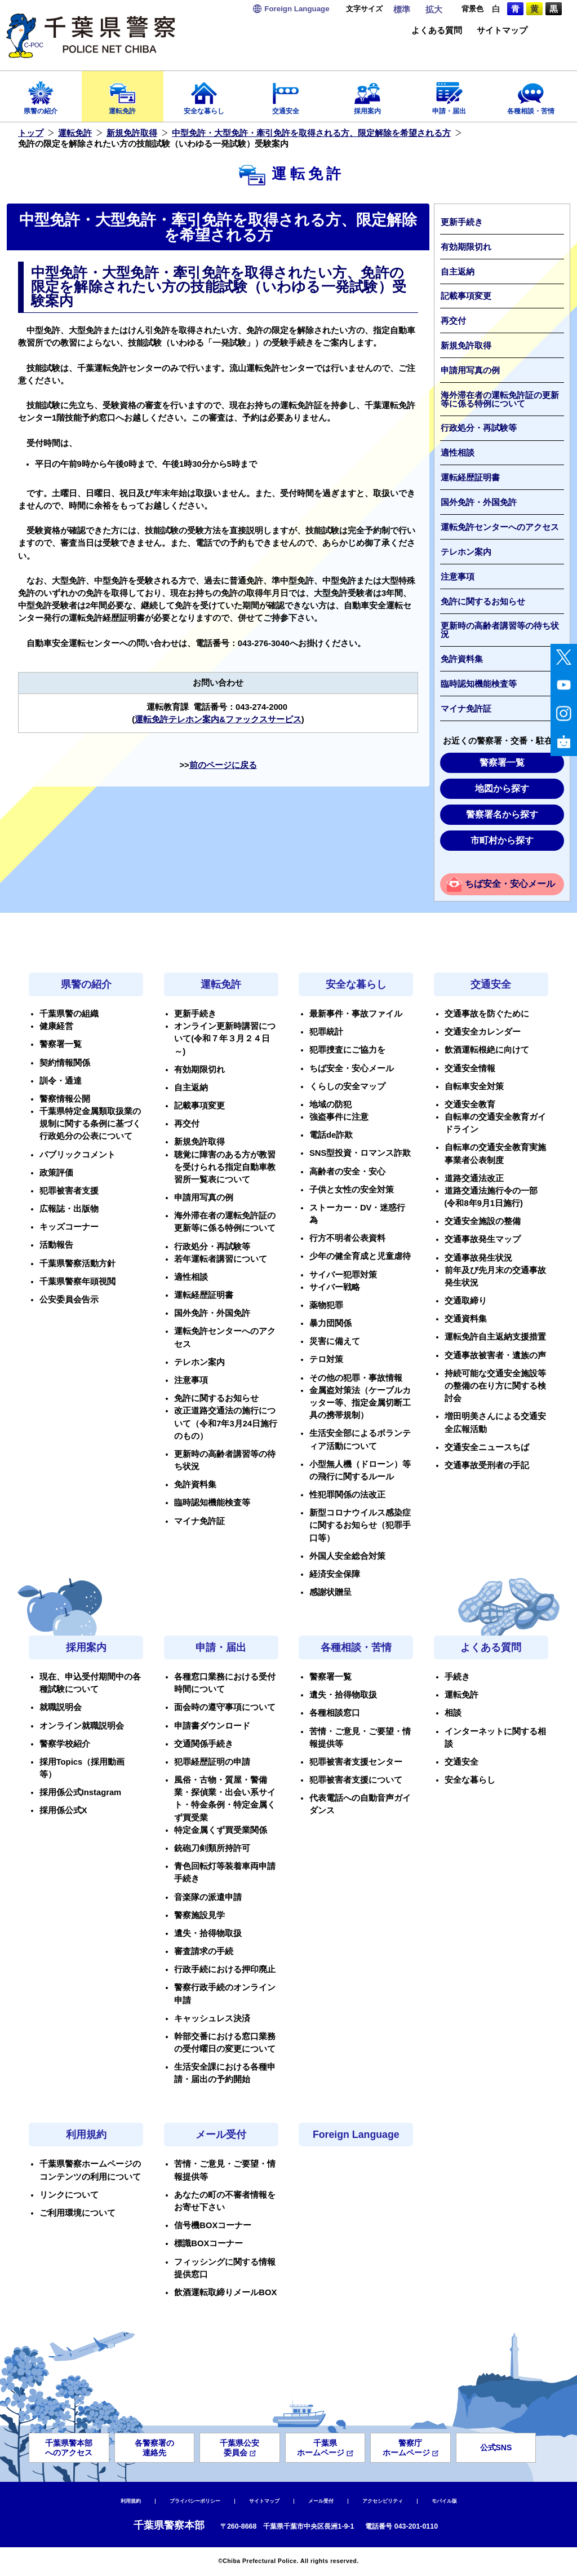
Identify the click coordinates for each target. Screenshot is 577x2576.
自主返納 (457, 271)
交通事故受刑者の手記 (487, 1465)
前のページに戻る (223, 765)
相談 (453, 1712)
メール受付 (221, 2134)
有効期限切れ (466, 246)
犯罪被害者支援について (355, 1779)
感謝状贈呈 (330, 1592)
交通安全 (286, 94)
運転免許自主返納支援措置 (495, 1336)
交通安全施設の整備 (483, 1221)
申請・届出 (449, 94)
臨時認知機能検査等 (479, 683)
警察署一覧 (502, 762)
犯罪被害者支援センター (355, 1761)
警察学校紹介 (64, 1743)
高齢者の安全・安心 (347, 1171)
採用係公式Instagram (80, 1792)
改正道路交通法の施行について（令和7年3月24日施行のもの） (225, 1423)
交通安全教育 (470, 1104)
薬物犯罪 (326, 1305)
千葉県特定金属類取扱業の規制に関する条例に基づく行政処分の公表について (90, 1124)
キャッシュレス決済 (212, 2018)
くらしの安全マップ (347, 1086)
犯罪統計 (326, 1031)
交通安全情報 (470, 1068)
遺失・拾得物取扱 (208, 1933)
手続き (457, 1676)
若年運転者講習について (220, 1258)
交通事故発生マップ (483, 1239)
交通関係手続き (203, 1743)
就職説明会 (60, 1707)
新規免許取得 (131, 133)
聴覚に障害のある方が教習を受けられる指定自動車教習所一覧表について (225, 1167)
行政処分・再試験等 (479, 427)
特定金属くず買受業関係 (220, 1830)
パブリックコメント (77, 1154)
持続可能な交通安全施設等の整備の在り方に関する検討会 (495, 1386)
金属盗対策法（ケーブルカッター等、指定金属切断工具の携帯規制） (360, 1403)
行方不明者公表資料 (347, 1238)
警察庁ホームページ (410, 2447)
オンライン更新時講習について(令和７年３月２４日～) (225, 1038)
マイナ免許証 (466, 708)
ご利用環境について (77, 2212)
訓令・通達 (60, 1080)
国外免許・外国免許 (479, 502)
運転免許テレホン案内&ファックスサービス (218, 719)
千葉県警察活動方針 (77, 1263)
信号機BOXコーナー (212, 2225)
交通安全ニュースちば (487, 1447)
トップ (30, 133)
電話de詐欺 (331, 1134)
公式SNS (496, 2447)
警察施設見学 (199, 1915)
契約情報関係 (64, 1062)
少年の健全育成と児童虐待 (360, 1256)
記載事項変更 (466, 296)
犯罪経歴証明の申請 (212, 1761)
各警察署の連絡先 (154, 2447)
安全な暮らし (204, 94)
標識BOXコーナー (208, 2243)
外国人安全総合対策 (347, 1556)
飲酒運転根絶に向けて (487, 1049)
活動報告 (56, 1244)
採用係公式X (63, 1810)
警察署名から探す (502, 814)
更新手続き (462, 222)
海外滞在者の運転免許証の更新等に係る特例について (500, 399)
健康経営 (56, 1026)
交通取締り (466, 1300)
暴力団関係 (330, 1323)
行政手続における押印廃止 (225, 1969)
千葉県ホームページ (325, 2447)
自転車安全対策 (474, 1086)
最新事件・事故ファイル (355, 1013)
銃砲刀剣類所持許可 (212, 1848)
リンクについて (69, 2194)
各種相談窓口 (334, 1712)
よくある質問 (436, 30)
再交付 (453, 320)
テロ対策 (326, 1359)
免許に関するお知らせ (483, 601)
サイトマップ (502, 30)
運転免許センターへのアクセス (500, 527)
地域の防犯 (330, 1104)
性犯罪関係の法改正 (347, 1494)
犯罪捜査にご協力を (347, 1049)
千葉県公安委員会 (239, 2447)
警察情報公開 (64, 1098)
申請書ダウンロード (212, 1725)
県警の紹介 (41, 94)
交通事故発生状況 (478, 1257)
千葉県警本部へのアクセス (68, 2447)
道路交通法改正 (474, 1178)
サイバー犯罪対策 (343, 1274)
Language (296, 9)
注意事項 (457, 576)
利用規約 (86, 2134)
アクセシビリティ (382, 2501)
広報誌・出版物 (69, 1208)
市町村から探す (502, 840)
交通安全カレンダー (483, 1031)
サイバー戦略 (334, 1287)
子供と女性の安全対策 (351, 1189)
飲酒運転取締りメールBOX (225, 2292)
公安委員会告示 (69, 1299)
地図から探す (502, 788)
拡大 (433, 9)
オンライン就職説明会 (81, 1725)
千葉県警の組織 (69, 1013)
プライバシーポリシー (195, 2501)
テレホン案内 (466, 551)
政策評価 (56, 1172)
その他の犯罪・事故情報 (355, 1377)
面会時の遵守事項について (225, 1707)
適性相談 (457, 452)
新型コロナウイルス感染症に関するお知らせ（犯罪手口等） (360, 1525)
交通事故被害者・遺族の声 (495, 1355)
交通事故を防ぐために (487, 1013)
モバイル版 (444, 2501)
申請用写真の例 (470, 370)
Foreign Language (356, 2134)
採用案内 (368, 94)
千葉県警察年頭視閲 (77, 1281)
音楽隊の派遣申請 (208, 1897)
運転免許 (122, 94)
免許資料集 (462, 659)
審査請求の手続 (203, 1951)
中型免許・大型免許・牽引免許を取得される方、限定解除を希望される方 (311, 133)
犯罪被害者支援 (69, 1190)
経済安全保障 (334, 1574)
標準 (401, 9)
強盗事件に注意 (339, 1116)
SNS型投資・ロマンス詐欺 (360, 1152)
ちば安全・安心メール (510, 884)
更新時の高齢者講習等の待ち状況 (500, 630)
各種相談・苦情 (530, 94)
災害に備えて (334, 1341)
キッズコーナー (69, 1226)
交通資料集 (466, 1318)
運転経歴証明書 (470, 477)
